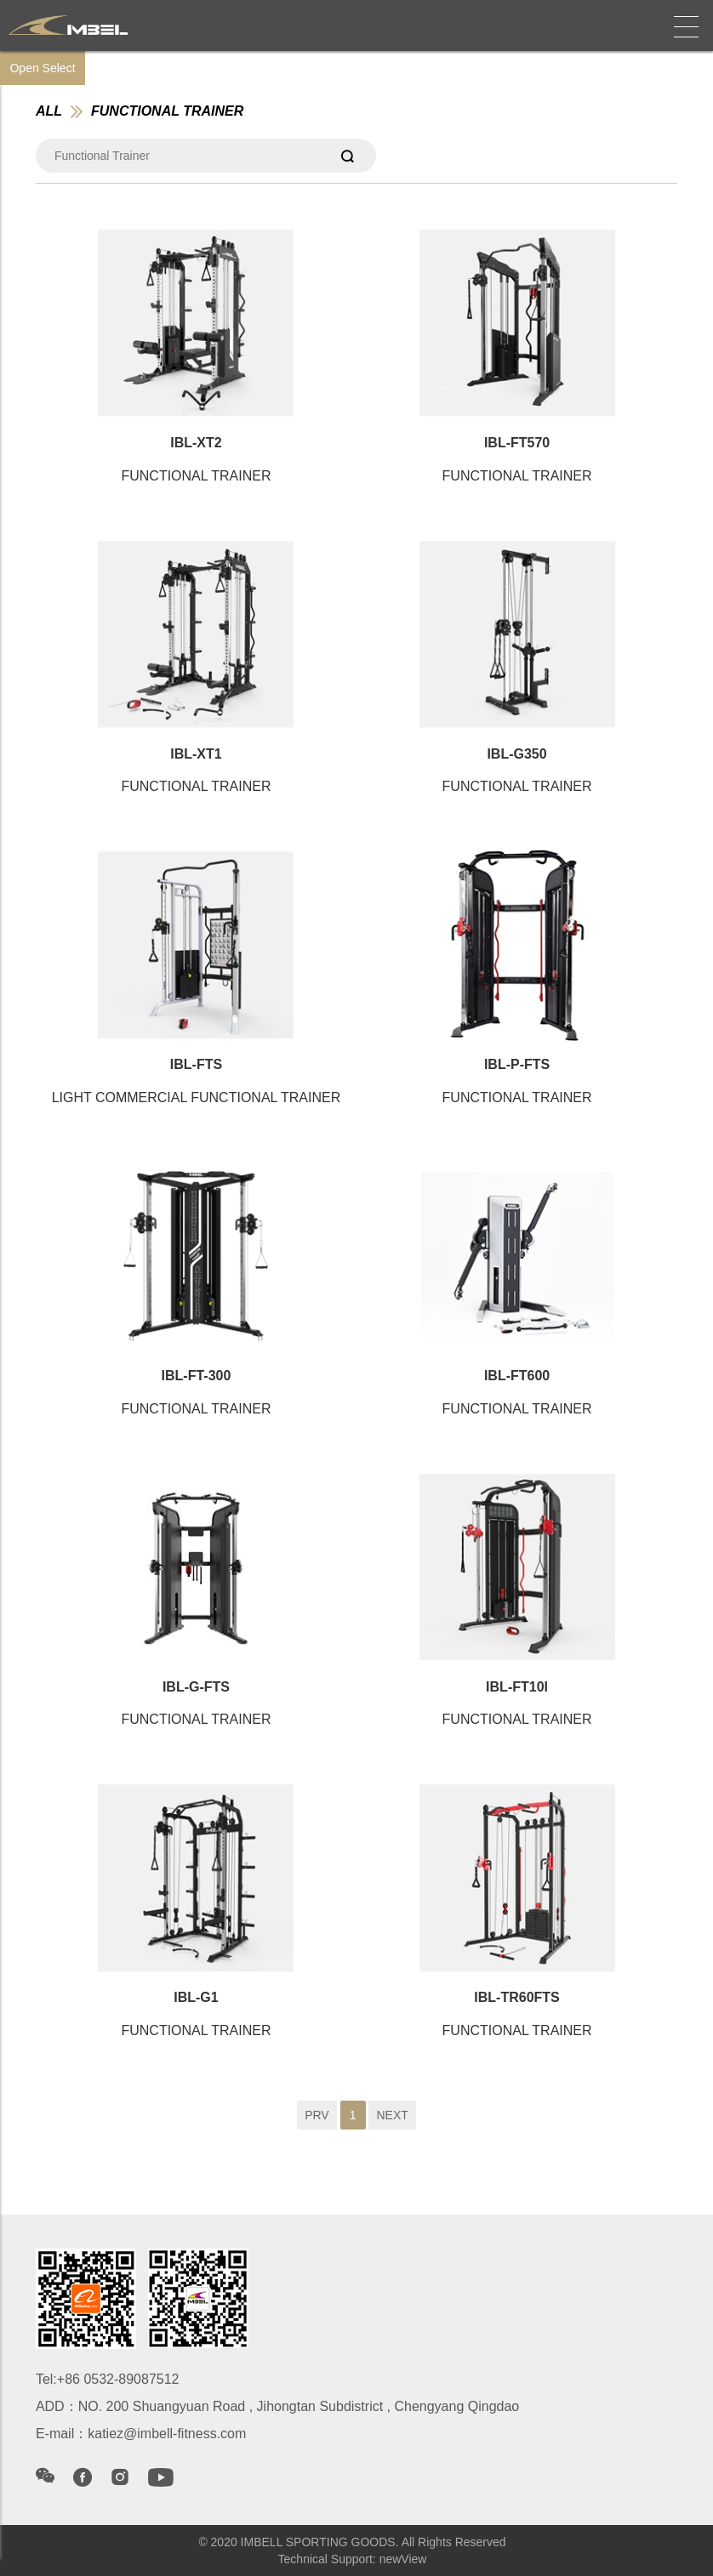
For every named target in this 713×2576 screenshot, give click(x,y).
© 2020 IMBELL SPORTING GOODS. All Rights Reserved (351, 2542)
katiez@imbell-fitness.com (167, 2433)
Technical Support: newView (352, 2559)
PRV (317, 2115)
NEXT (392, 2115)
